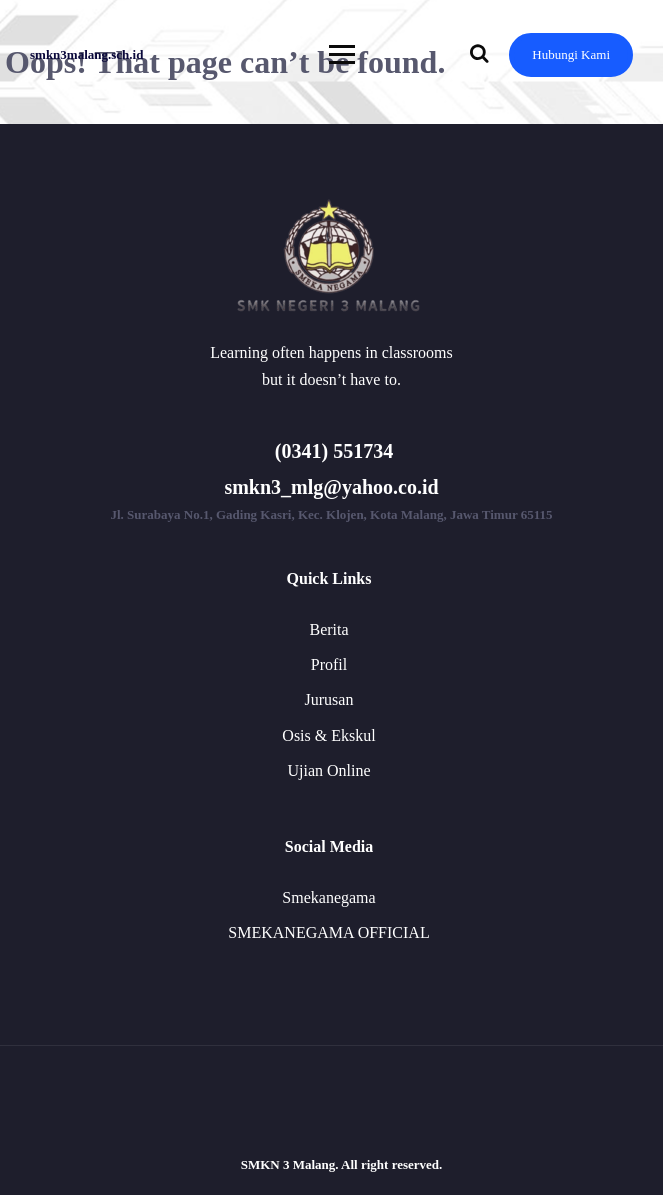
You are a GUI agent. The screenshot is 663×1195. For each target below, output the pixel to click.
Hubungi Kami (571, 54)
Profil (329, 664)
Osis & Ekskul (328, 735)
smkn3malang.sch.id (86, 54)
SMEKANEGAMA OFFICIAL (328, 932)
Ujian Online (328, 770)
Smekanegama (328, 897)
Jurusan (329, 699)
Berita (328, 629)
